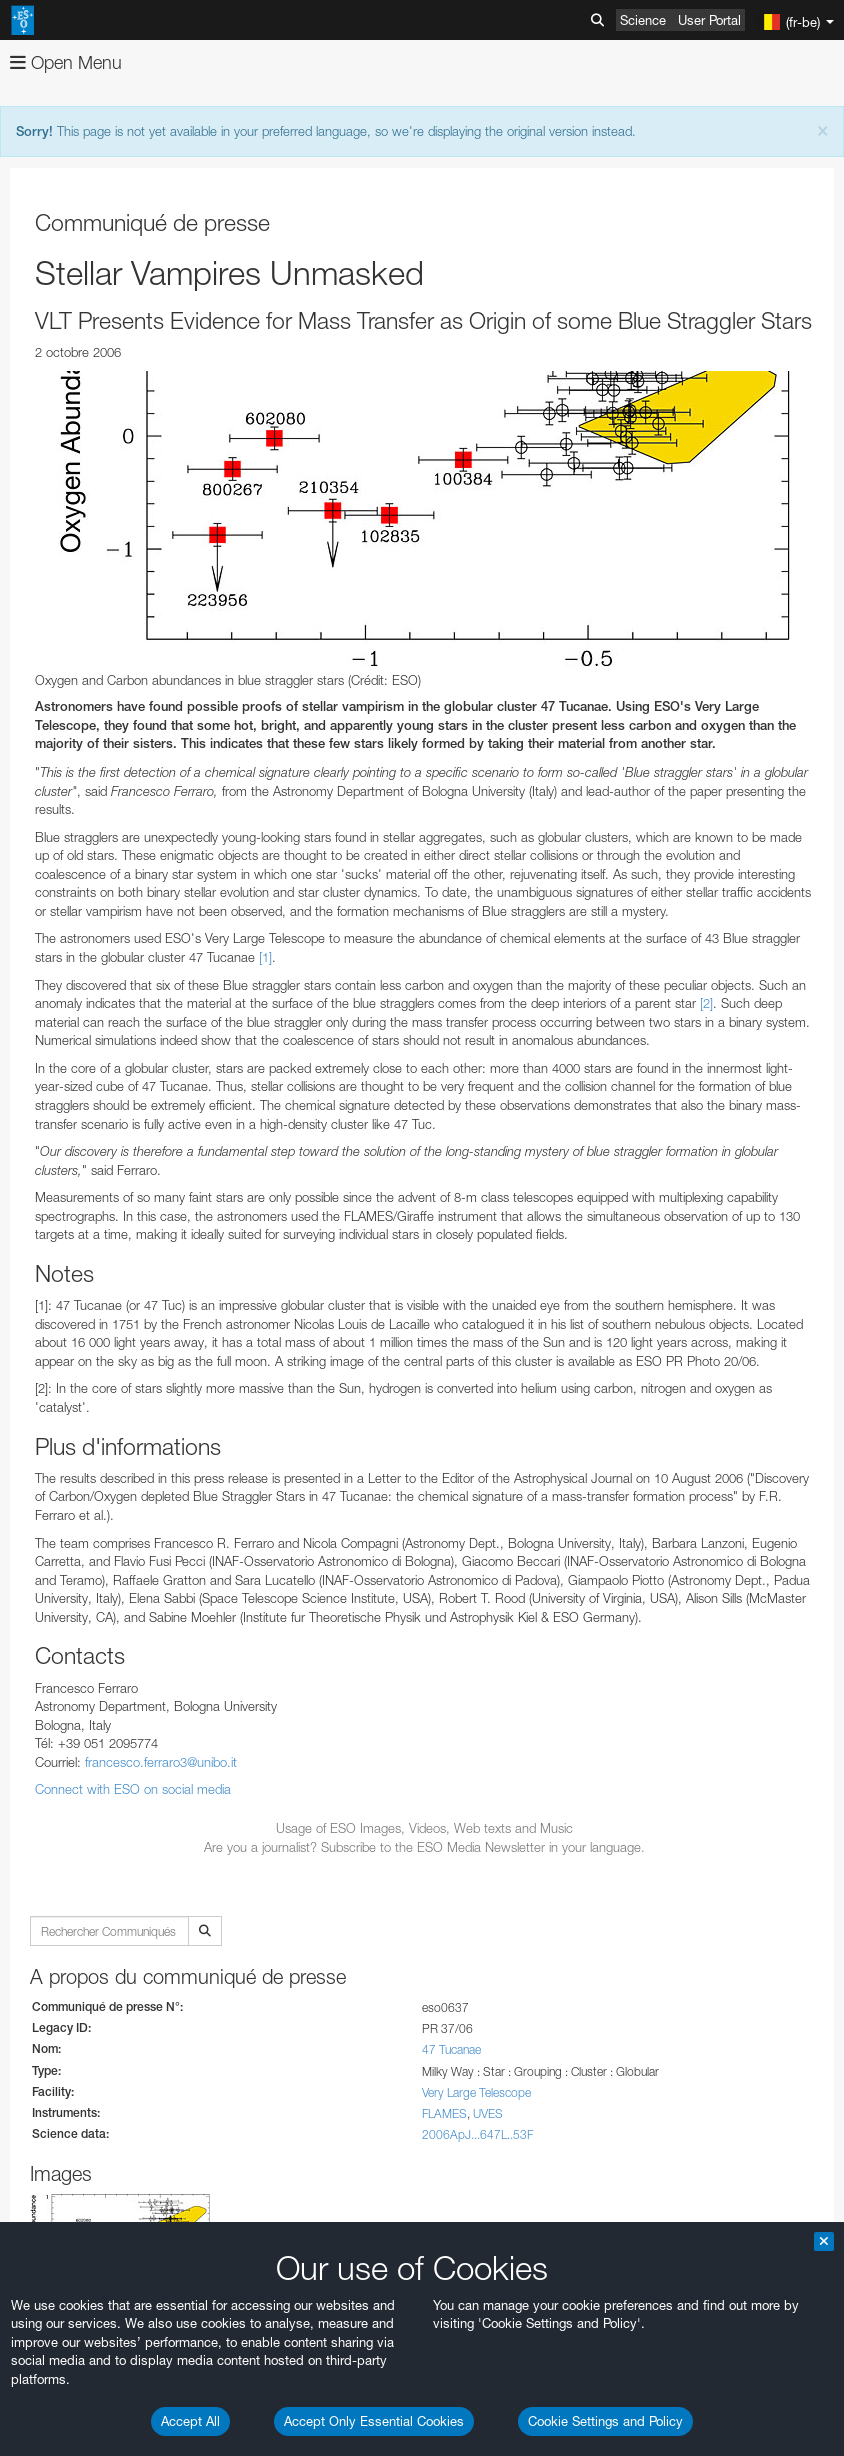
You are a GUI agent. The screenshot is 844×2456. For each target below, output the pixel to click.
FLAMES (444, 2113)
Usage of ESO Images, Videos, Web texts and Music (424, 1828)
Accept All (190, 2421)
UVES (488, 2113)
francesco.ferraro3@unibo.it (161, 1762)
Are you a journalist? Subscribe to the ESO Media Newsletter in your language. (424, 1847)
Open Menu (66, 62)
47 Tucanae (451, 2049)
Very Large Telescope (476, 2092)
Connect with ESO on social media (133, 1789)
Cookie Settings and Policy (605, 2421)
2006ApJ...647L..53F (477, 2134)
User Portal (709, 20)
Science (643, 20)
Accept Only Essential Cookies (374, 2421)
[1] (265, 957)
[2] (706, 1003)
